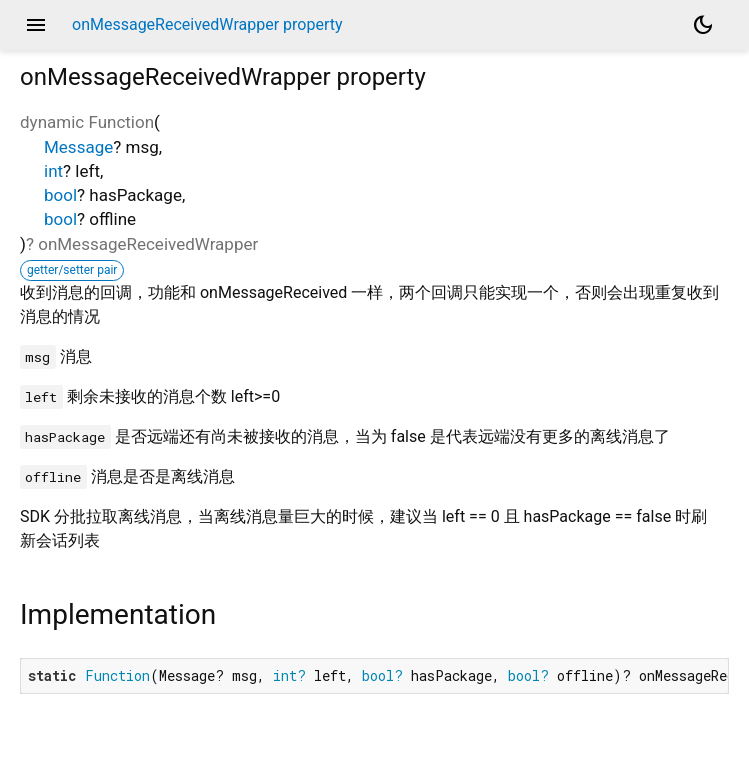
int (53, 171)
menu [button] (36, 25)
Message (78, 147)
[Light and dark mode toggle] (703, 25)
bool (60, 195)
